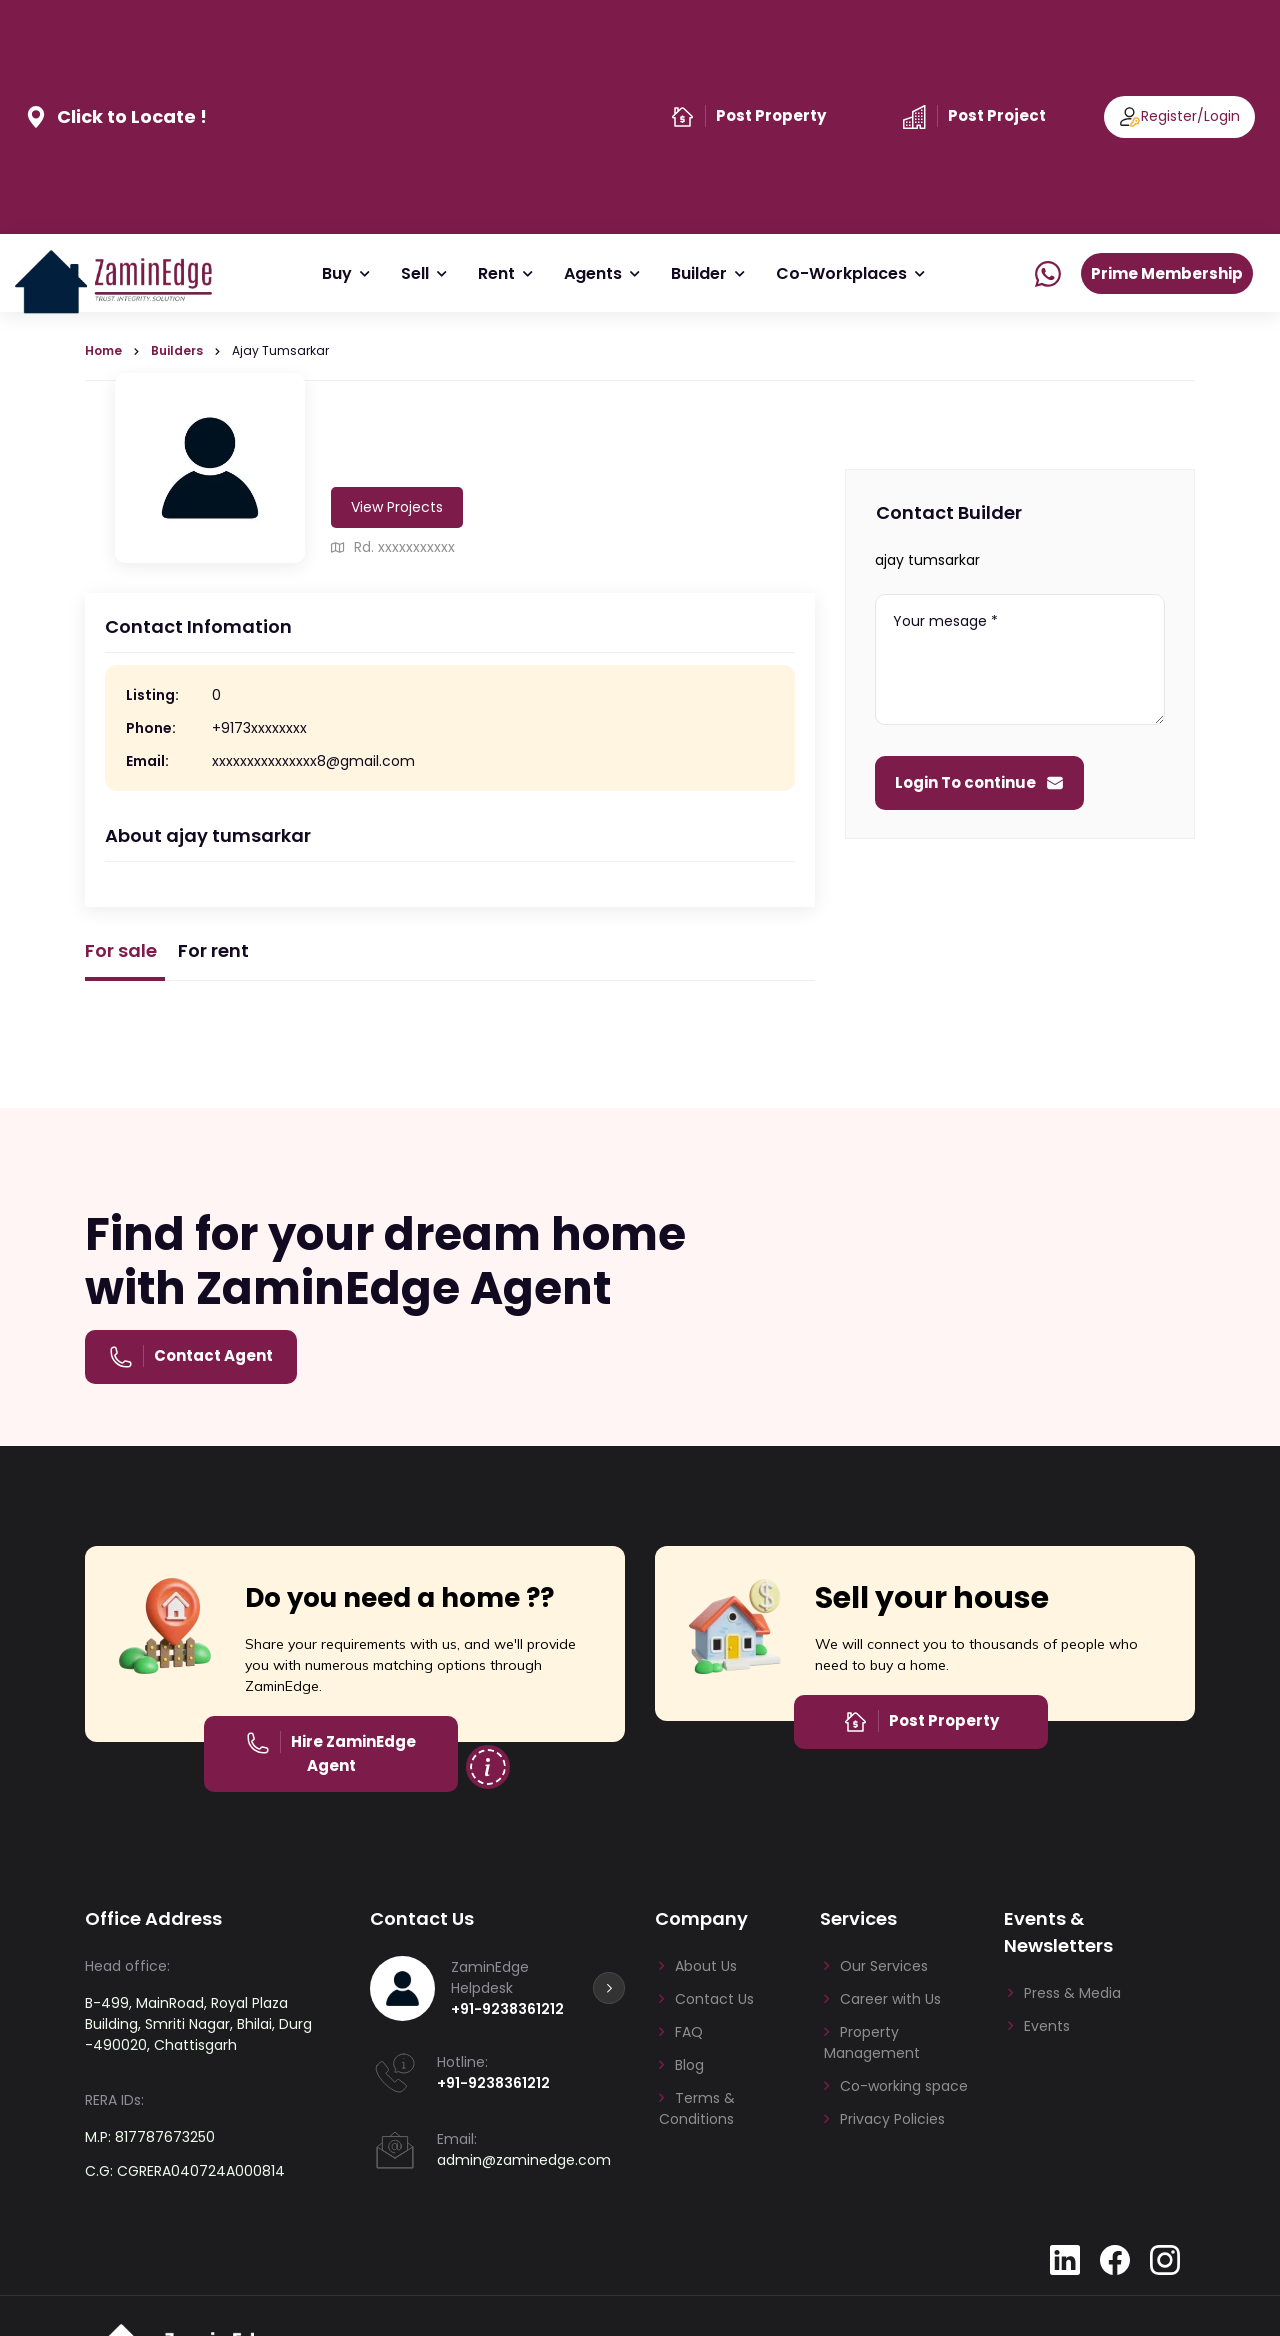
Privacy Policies (892, 2119)
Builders (177, 350)
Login (1222, 116)
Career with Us (890, 1999)
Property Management (872, 2042)
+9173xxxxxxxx (259, 728)
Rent (497, 273)
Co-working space (904, 2086)
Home (103, 350)
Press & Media (1072, 1993)
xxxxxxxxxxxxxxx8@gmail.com (313, 761)
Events (1047, 2026)
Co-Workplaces (842, 273)
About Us (706, 1966)
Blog (689, 2065)
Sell (416, 273)
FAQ (689, 2032)
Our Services (884, 1966)
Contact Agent (213, 1355)
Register (1169, 116)
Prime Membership (1167, 273)
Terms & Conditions (697, 2108)
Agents (594, 273)
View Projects (397, 507)
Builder (700, 273)
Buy (338, 273)
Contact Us (714, 1999)
